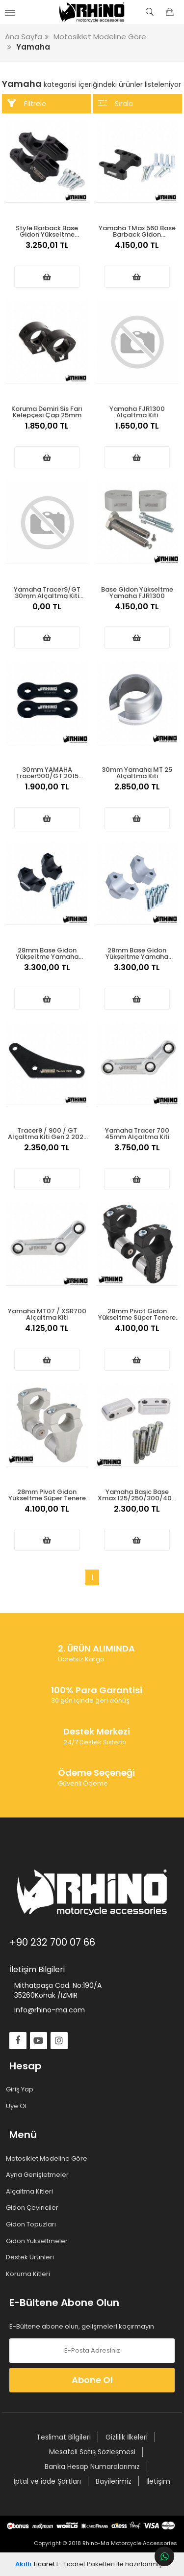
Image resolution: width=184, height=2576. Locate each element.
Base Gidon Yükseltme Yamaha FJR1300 (137, 592)
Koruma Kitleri (29, 2274)
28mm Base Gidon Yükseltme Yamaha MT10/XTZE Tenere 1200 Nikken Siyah (47, 953)
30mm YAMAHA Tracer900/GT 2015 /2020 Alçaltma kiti (47, 772)
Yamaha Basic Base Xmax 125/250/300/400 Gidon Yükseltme (137, 1494)
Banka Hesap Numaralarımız (92, 2466)
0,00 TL (46, 611)
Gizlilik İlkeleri (126, 2437)
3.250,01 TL (47, 250)
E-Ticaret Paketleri (85, 2564)
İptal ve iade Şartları (47, 2481)
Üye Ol (17, 2106)
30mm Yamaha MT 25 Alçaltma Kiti (137, 772)
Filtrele (26, 103)
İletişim (158, 2481)
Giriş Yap (21, 2089)
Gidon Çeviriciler (33, 2207)
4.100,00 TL (137, 1333)
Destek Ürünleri (31, 2257)
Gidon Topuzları (32, 2224)
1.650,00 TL (137, 431)
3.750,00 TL (137, 1152)
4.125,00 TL (47, 1333)
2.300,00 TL (137, 1514)
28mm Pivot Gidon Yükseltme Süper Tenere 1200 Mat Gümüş (47, 1494)
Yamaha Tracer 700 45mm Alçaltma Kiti (137, 1133)
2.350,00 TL (47, 1152)
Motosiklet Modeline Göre (48, 2158)
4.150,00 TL (137, 250)
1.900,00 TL (47, 792)
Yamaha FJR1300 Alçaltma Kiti (137, 411)
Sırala (115, 103)
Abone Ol (92, 2380)
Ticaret (35, 2564)
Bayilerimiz (113, 2481)
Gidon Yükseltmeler (38, 2241)
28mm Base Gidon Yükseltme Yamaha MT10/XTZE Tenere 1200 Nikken (137, 953)
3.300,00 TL (47, 972)
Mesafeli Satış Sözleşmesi (92, 2452)
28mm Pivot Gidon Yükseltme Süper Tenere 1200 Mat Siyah (137, 1313)
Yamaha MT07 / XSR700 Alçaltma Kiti (47, 1313)
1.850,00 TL (47, 431)
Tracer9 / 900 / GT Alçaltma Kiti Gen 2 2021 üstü (47, 1133)
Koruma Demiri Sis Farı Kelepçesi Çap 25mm (46, 411)
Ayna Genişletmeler (39, 2174)
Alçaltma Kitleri (31, 2191)
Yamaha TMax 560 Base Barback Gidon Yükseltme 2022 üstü (137, 230)
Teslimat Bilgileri (63, 2437)
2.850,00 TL (137, 792)
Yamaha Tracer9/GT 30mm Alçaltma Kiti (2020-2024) (47, 592)
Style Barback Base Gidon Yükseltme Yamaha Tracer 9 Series (47, 230)
